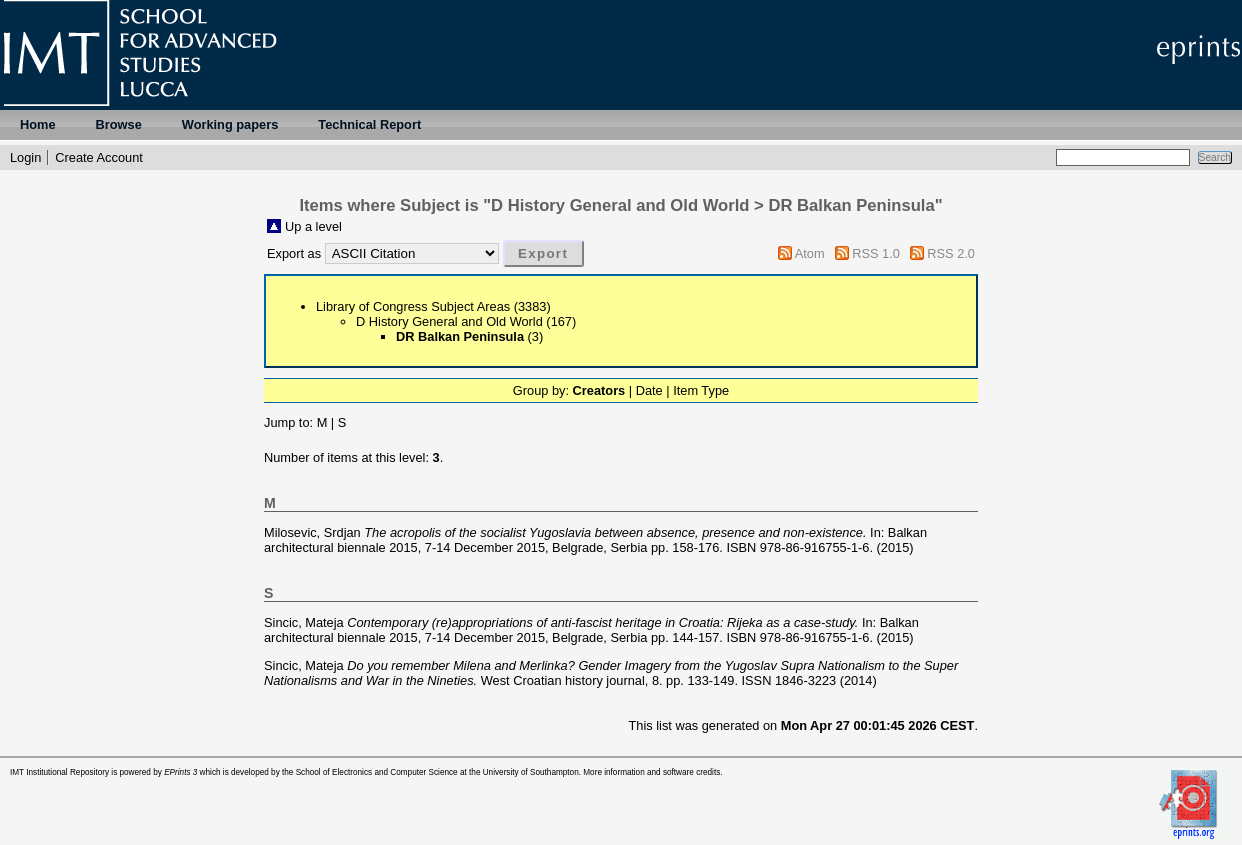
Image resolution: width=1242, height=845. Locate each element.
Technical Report (369, 124)
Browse (119, 124)
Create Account (99, 157)
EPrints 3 (180, 772)
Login (25, 157)
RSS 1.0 (876, 253)
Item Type (701, 390)
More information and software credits (651, 772)
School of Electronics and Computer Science (377, 772)
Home (38, 124)
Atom (810, 253)
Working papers (230, 124)
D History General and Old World (449, 321)
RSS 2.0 (951, 253)
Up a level (313, 226)
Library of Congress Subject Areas (413, 306)
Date (649, 390)
